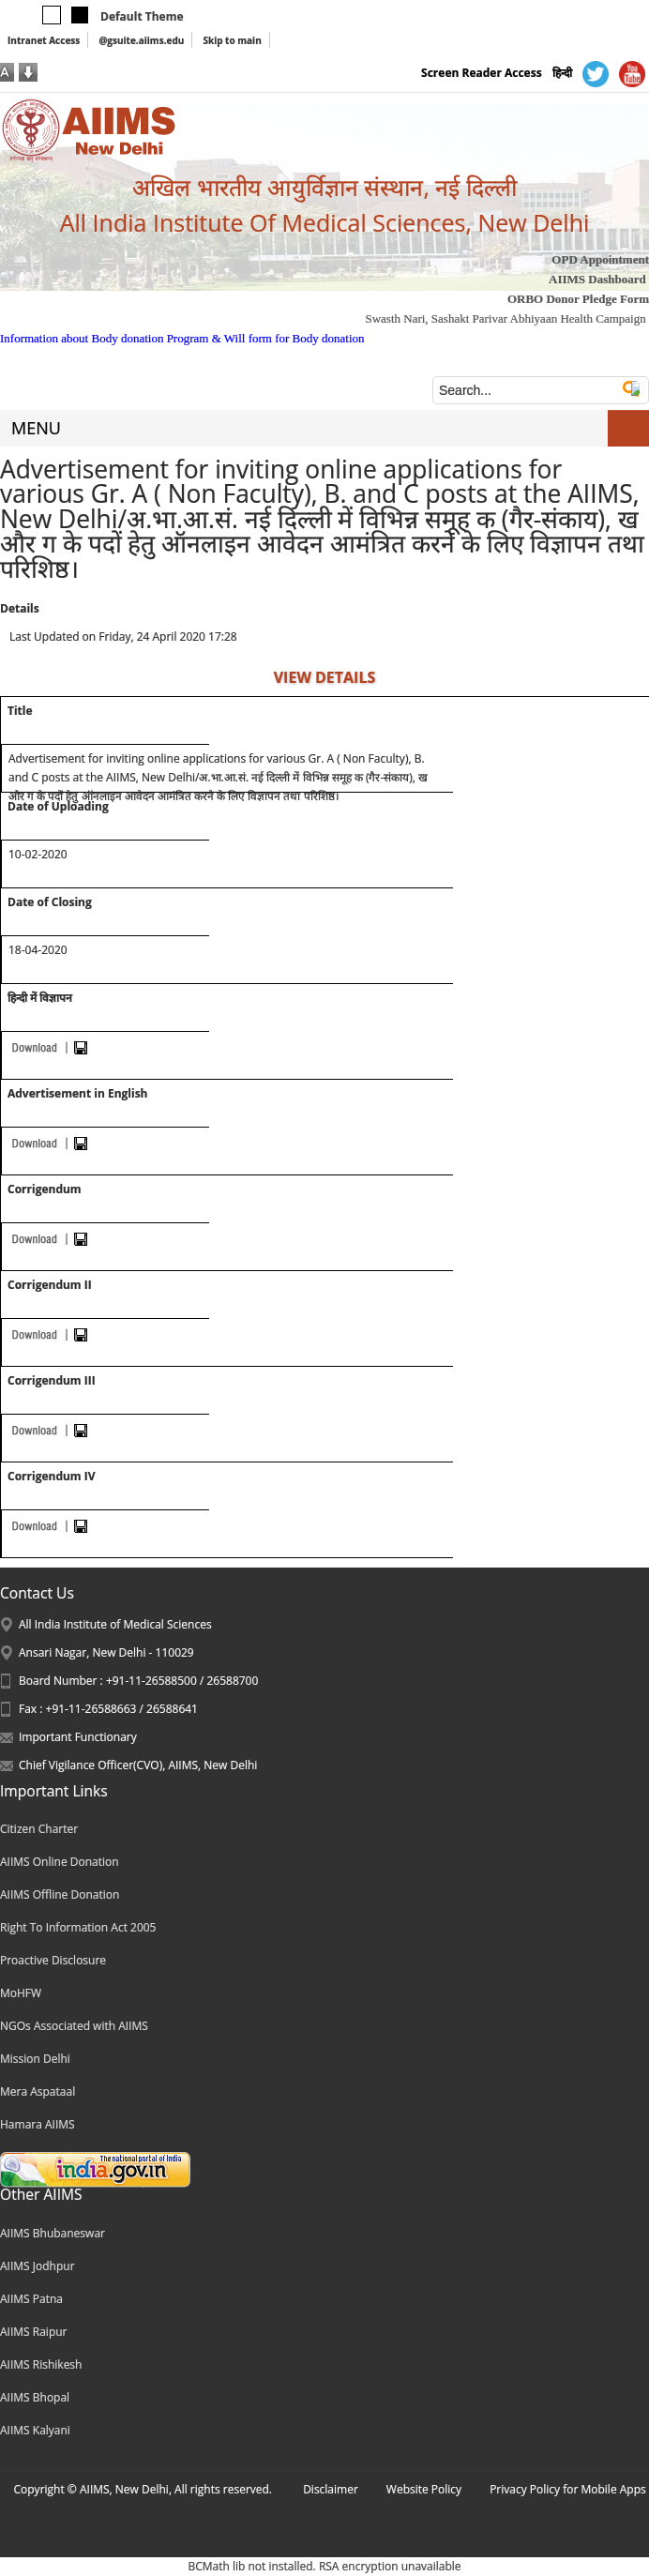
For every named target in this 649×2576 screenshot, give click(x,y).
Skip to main (232, 40)
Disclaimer (330, 2489)
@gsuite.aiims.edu (141, 40)
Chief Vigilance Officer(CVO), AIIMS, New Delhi (138, 1765)
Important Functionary (78, 1737)
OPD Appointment (600, 259)
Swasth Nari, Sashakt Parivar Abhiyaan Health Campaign (505, 318)
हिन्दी (562, 73)
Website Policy (423, 2489)
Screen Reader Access (481, 73)
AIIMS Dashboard (597, 279)
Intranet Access (44, 40)
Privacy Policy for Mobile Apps (568, 2489)
